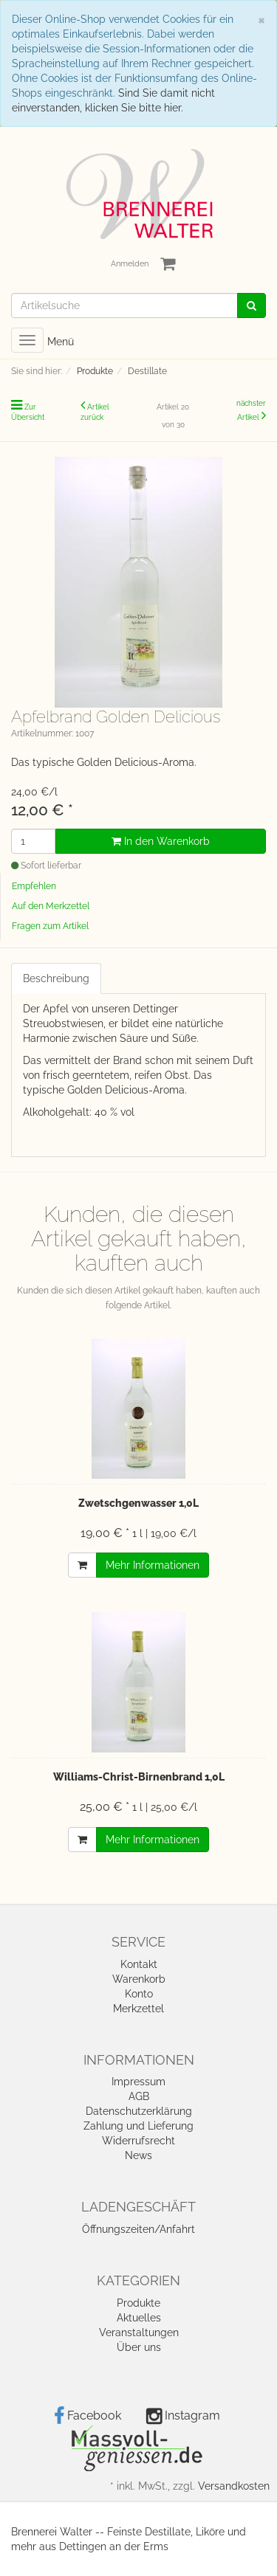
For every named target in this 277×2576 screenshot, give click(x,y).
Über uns (139, 2347)
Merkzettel (138, 2008)
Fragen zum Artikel (50, 926)
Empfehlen (34, 886)
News (138, 2155)
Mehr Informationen (152, 1565)
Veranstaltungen (139, 2332)
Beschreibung (56, 978)
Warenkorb (138, 1979)
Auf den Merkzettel (50, 906)
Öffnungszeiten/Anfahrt (138, 2229)
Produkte (138, 2303)
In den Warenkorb (161, 841)
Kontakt (138, 1964)
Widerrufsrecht (138, 2141)
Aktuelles (139, 2318)
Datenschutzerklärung (139, 2111)
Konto (139, 1994)
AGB (139, 2096)
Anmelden (129, 264)
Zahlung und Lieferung (138, 2126)
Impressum (138, 2082)
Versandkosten (234, 2486)
